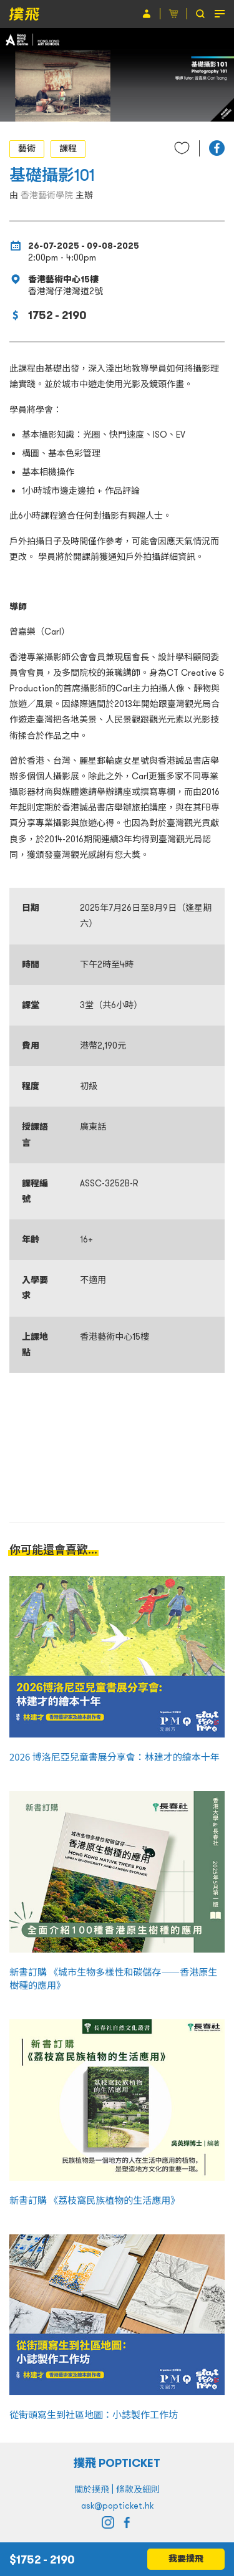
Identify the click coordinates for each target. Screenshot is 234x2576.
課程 (68, 148)
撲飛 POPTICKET (117, 2463)
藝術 (27, 148)
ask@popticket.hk (117, 2505)
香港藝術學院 (47, 195)
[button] (217, 148)
